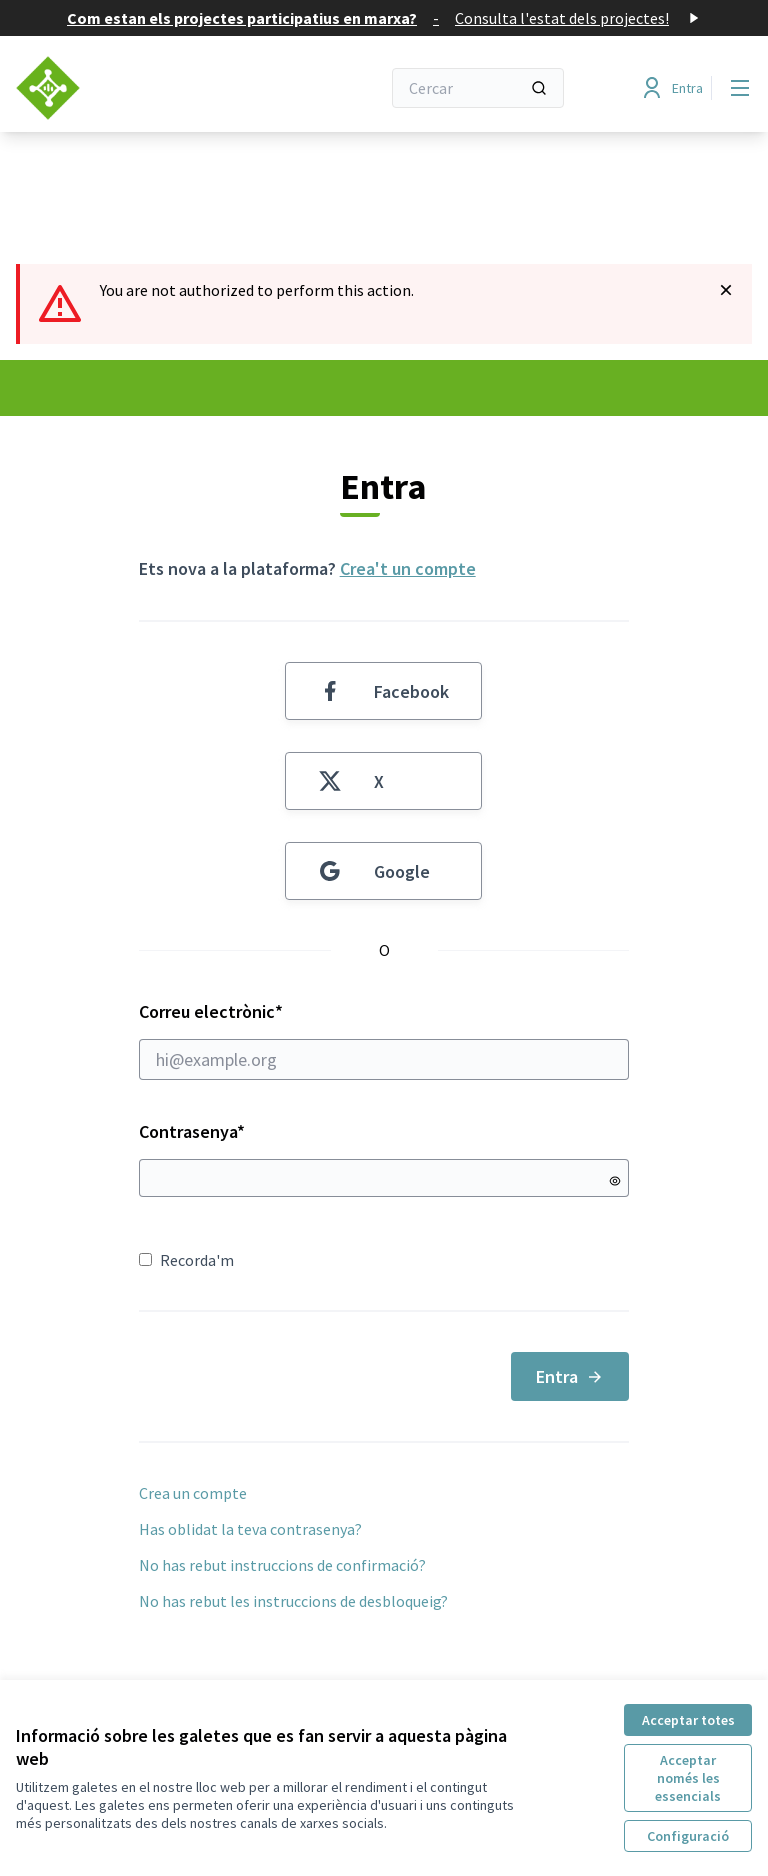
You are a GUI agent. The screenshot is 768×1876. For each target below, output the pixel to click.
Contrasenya (192, 1131)
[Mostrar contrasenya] (615, 1181)
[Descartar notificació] (726, 290)
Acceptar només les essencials (688, 1778)
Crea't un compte (408, 568)
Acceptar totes (688, 1720)
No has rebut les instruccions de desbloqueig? (293, 1601)
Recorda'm (186, 1260)
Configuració (688, 1836)
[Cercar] (478, 88)
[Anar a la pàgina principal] (149, 88)
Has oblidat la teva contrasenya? (250, 1529)
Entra (570, 1376)
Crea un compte (193, 1493)
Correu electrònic (384, 1040)
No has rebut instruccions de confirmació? (282, 1565)
